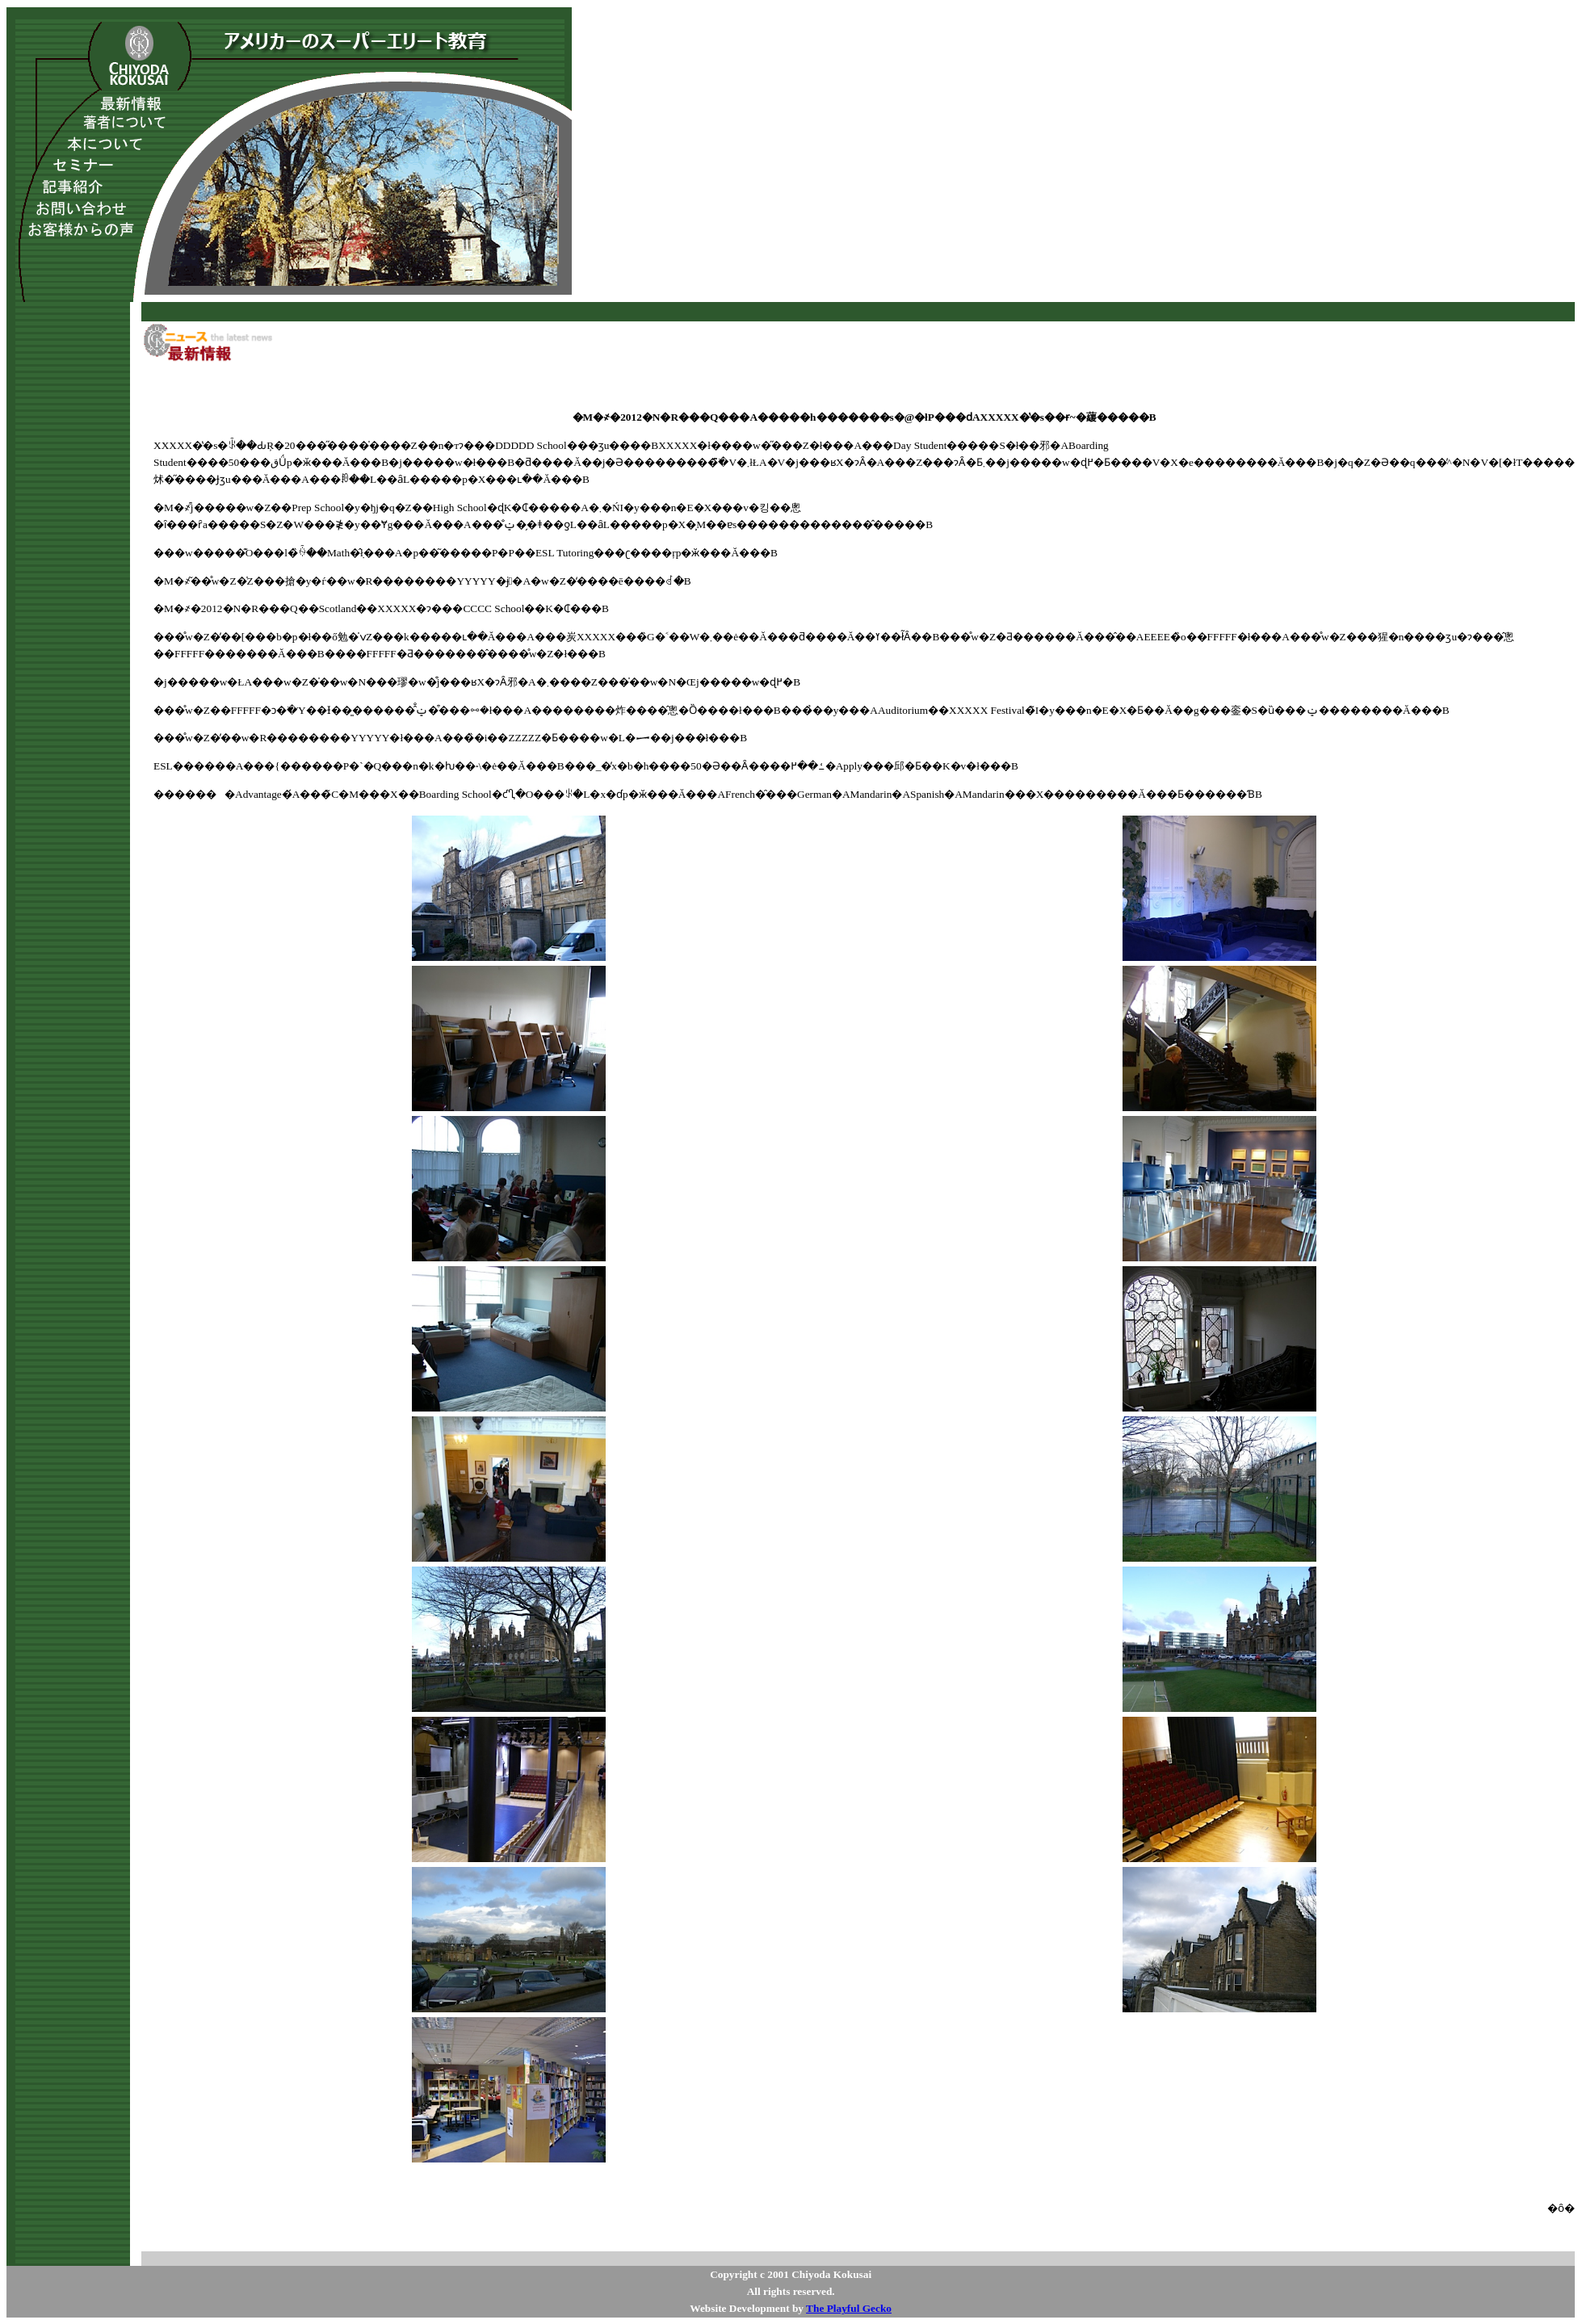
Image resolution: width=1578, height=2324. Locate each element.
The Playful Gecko (849, 2308)
